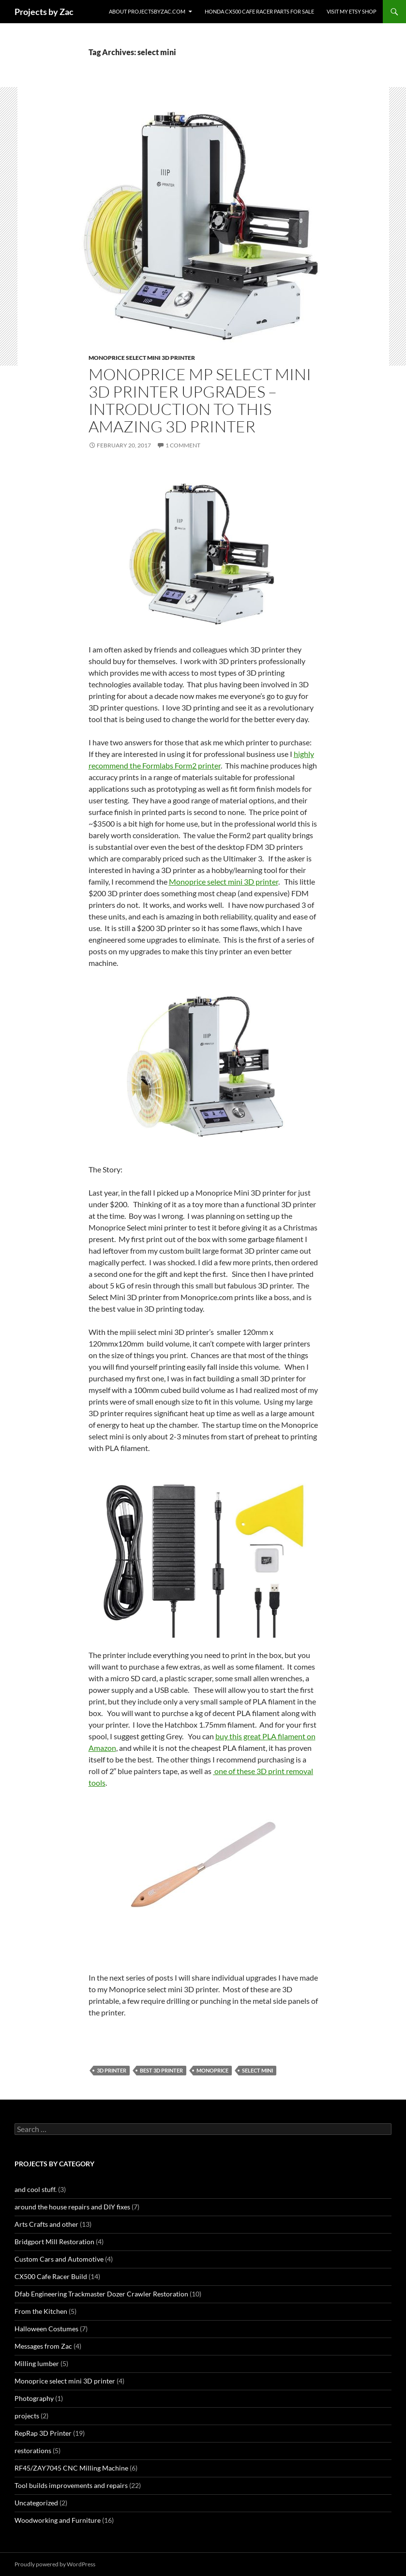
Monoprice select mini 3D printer (142, 357)
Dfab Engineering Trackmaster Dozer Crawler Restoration (101, 2294)
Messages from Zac (43, 2346)
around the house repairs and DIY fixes (72, 2207)
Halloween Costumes (46, 2328)
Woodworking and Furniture (58, 2520)
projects (27, 2416)
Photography (34, 2398)
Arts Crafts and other (46, 2224)
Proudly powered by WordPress (55, 2564)
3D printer (111, 2070)
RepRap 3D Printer (43, 2433)
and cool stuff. (36, 2189)
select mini (257, 2070)
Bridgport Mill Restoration (54, 2241)
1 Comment (182, 445)
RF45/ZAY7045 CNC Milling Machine (71, 2468)
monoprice (212, 2070)
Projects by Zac (44, 11)
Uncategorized (36, 2503)
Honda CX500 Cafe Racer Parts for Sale (259, 11)
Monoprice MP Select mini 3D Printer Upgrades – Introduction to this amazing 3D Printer (200, 400)
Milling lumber (37, 2363)
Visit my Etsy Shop (351, 11)
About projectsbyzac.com (147, 11)
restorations (33, 2450)
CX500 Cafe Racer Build (51, 2276)
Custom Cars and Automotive (59, 2259)
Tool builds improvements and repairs (71, 2485)
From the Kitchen (41, 2311)
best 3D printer (161, 2070)
